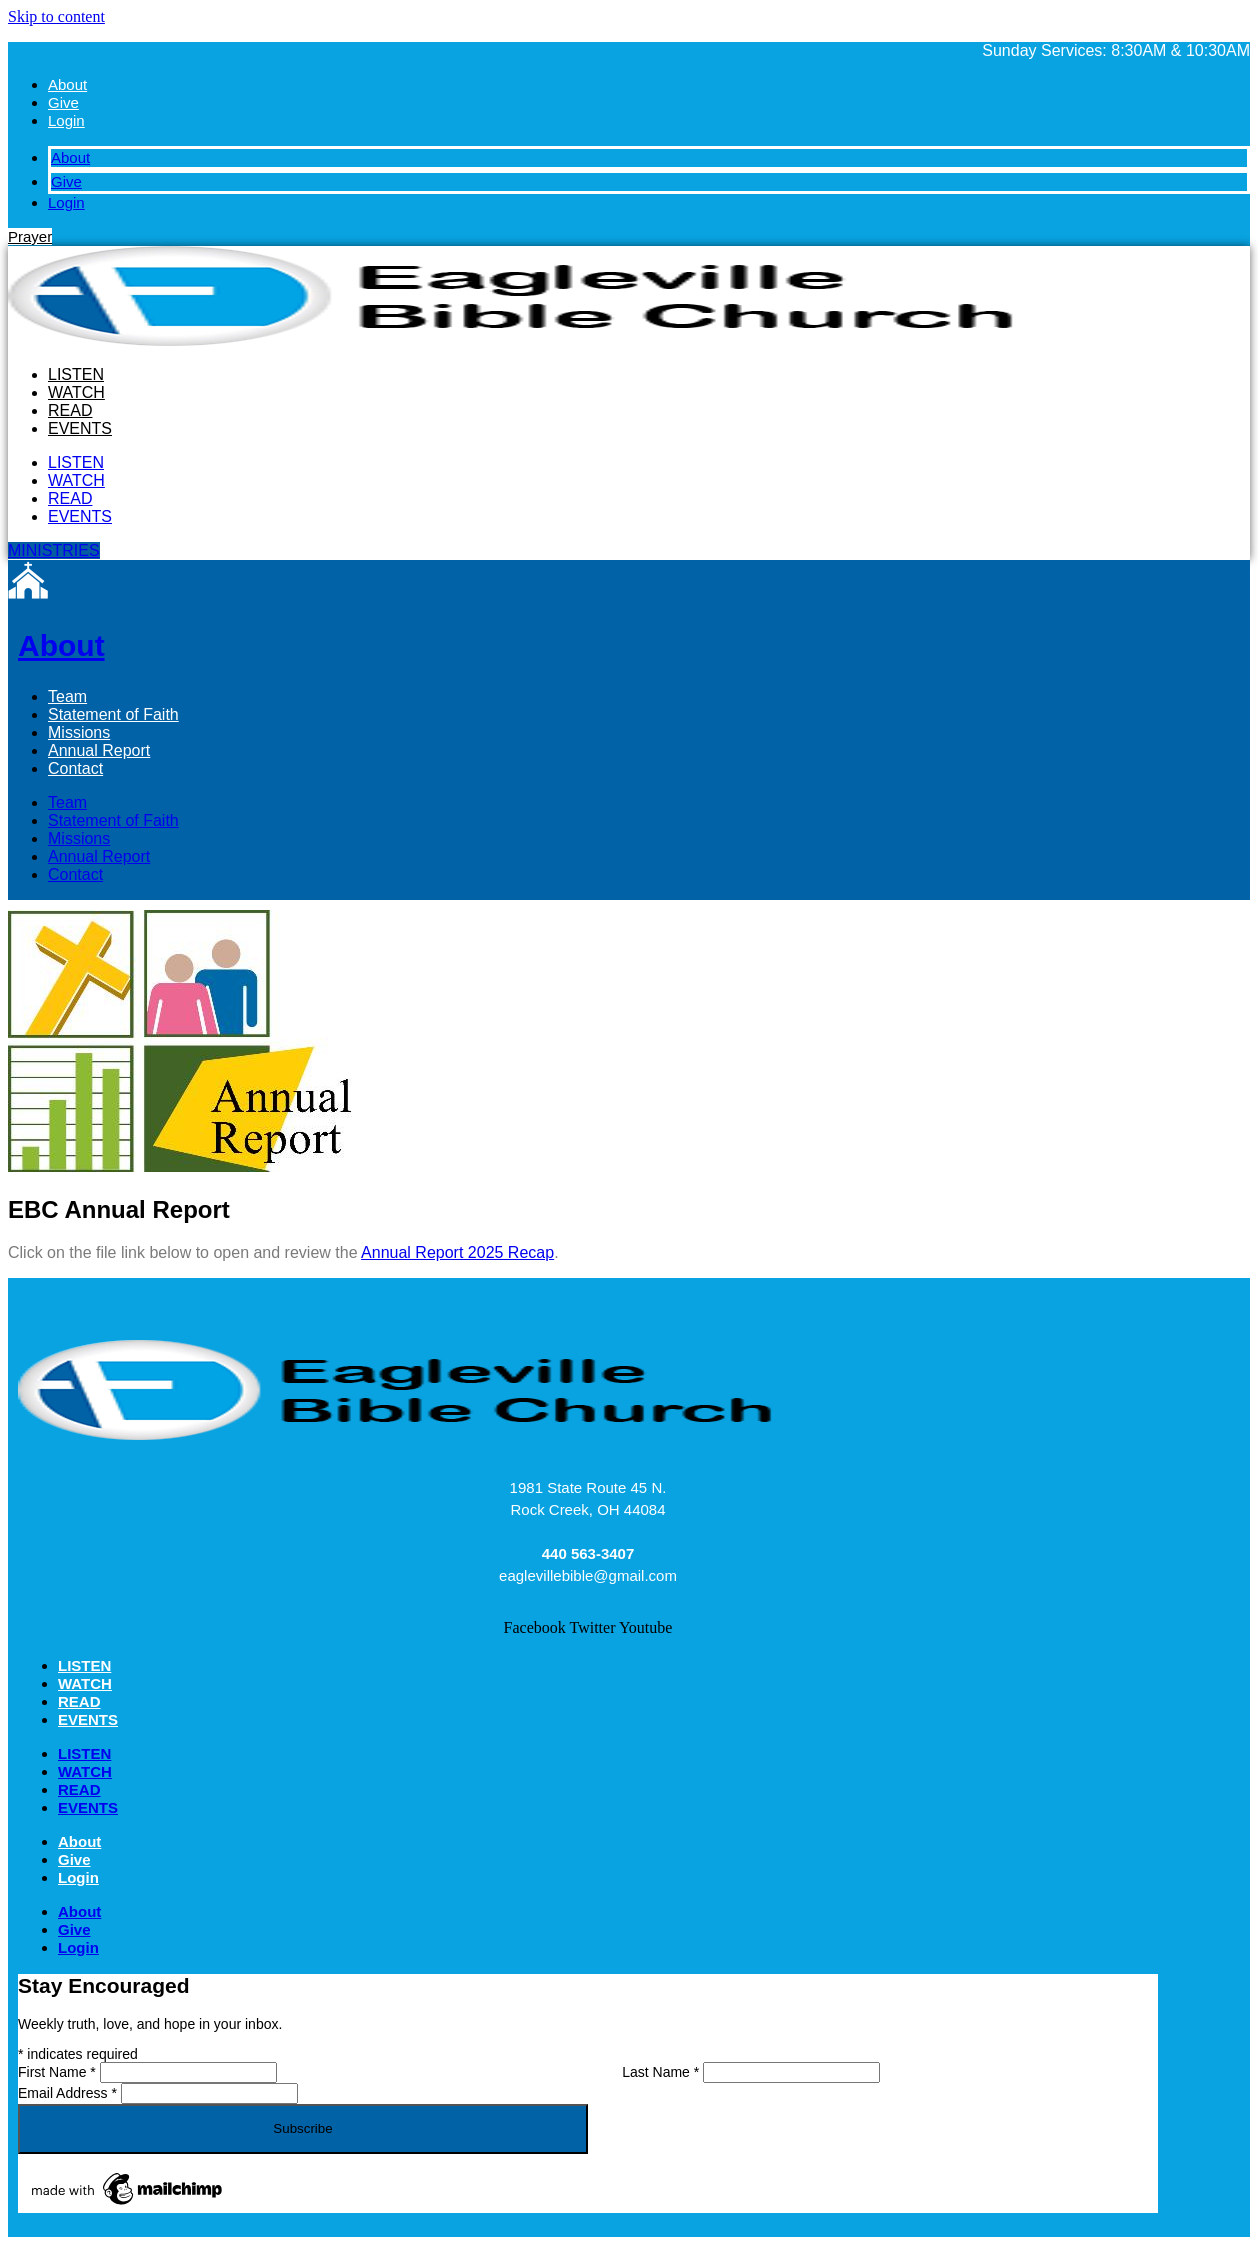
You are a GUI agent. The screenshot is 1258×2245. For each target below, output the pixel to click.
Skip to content (56, 16)
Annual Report (99, 750)
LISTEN (76, 374)
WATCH (76, 392)
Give (63, 102)
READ (70, 410)
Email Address (69, 2093)
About (67, 84)
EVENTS (80, 428)
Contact (75, 768)
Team (67, 696)
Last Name (662, 2072)
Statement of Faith (113, 714)
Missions (79, 732)
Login (66, 120)
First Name (59, 2072)
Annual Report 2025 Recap (457, 1252)
